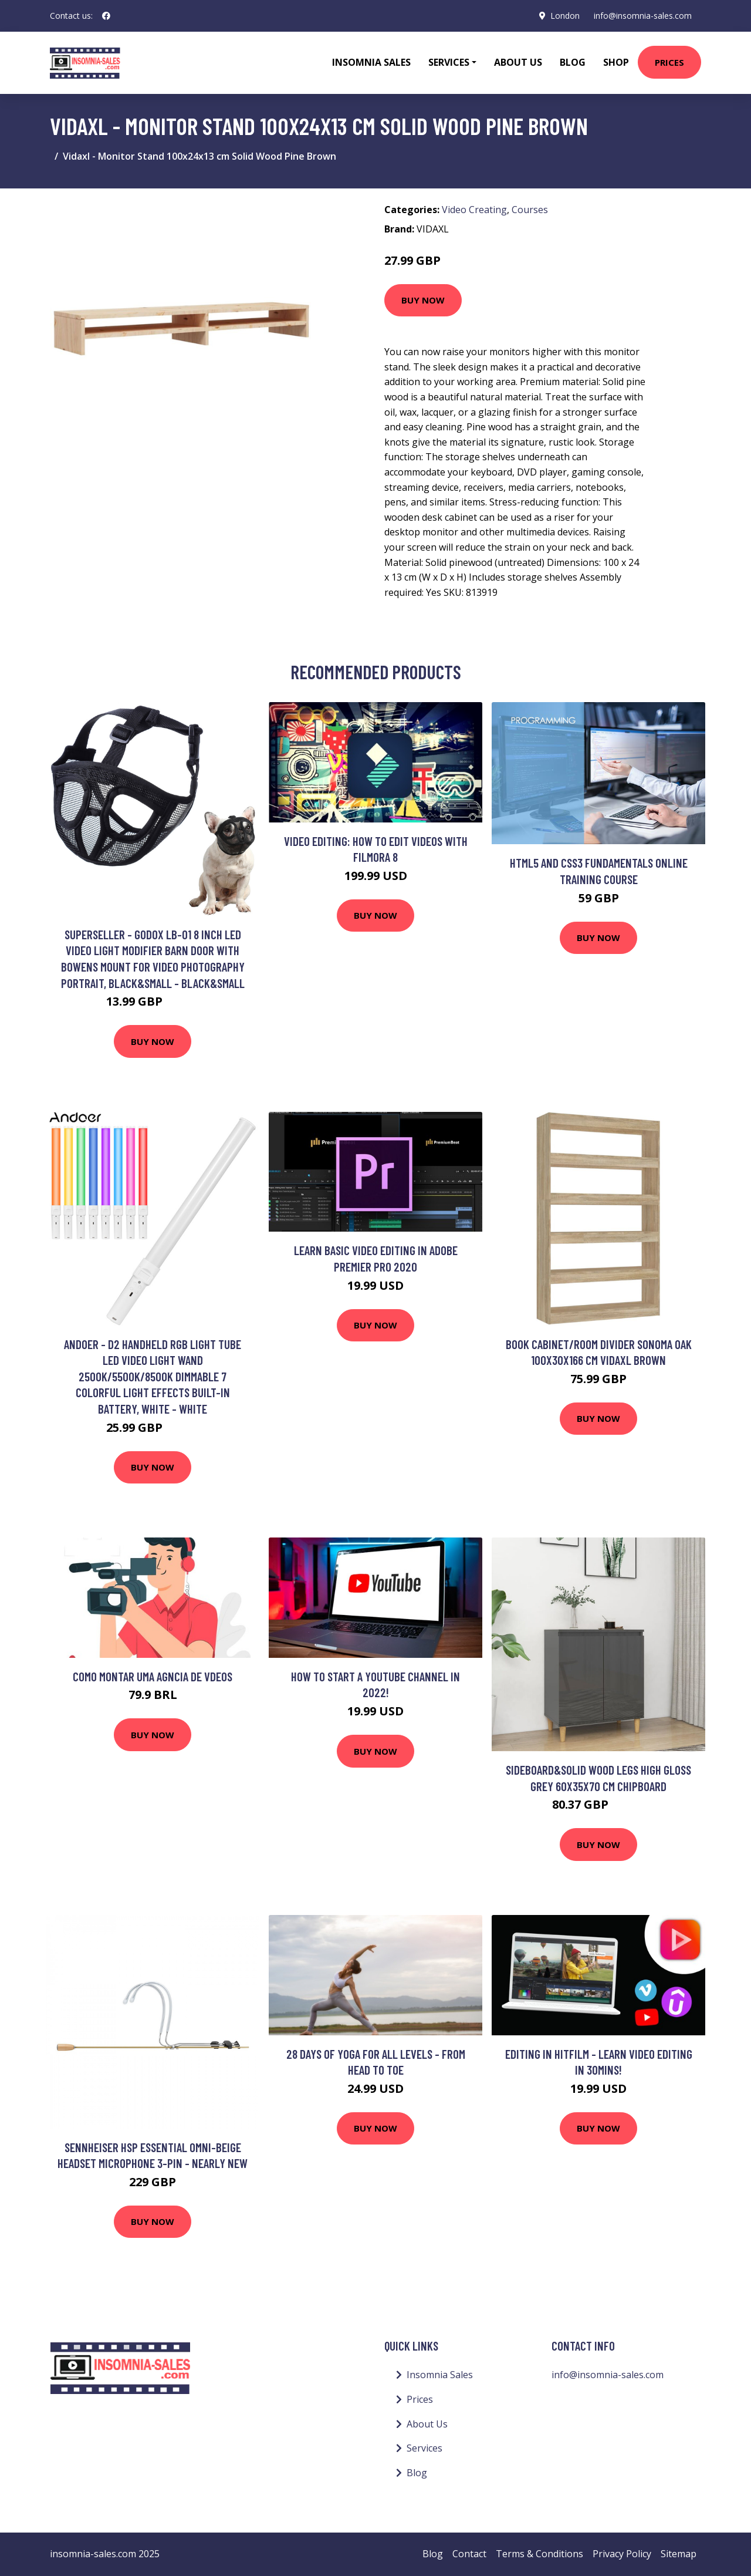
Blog (573, 62)
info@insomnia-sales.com (643, 15)
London (565, 15)
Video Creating (474, 209)
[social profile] (106, 16)
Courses (530, 209)
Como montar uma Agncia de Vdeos (152, 1676)
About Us (518, 62)
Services (424, 2448)
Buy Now (423, 300)
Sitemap (678, 2553)
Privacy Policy (622, 2553)
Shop (616, 62)
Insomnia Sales (371, 62)
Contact (469, 2553)
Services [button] (448, 62)
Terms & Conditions (539, 2553)
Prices (669, 62)
